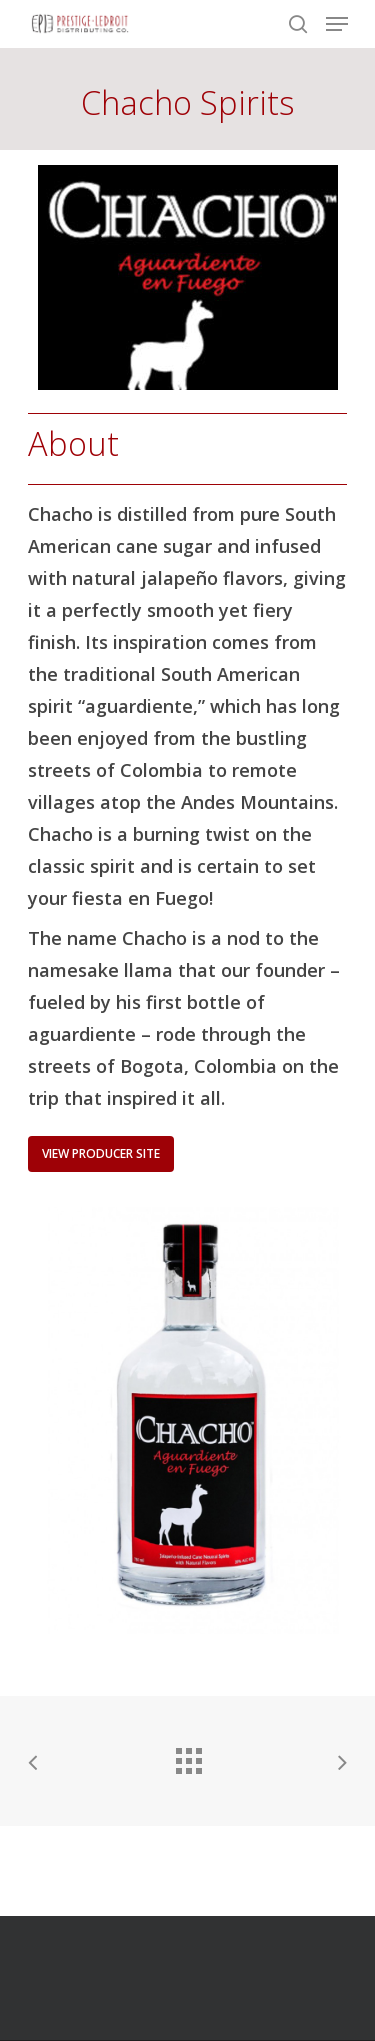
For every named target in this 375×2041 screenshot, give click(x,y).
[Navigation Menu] (337, 24)
